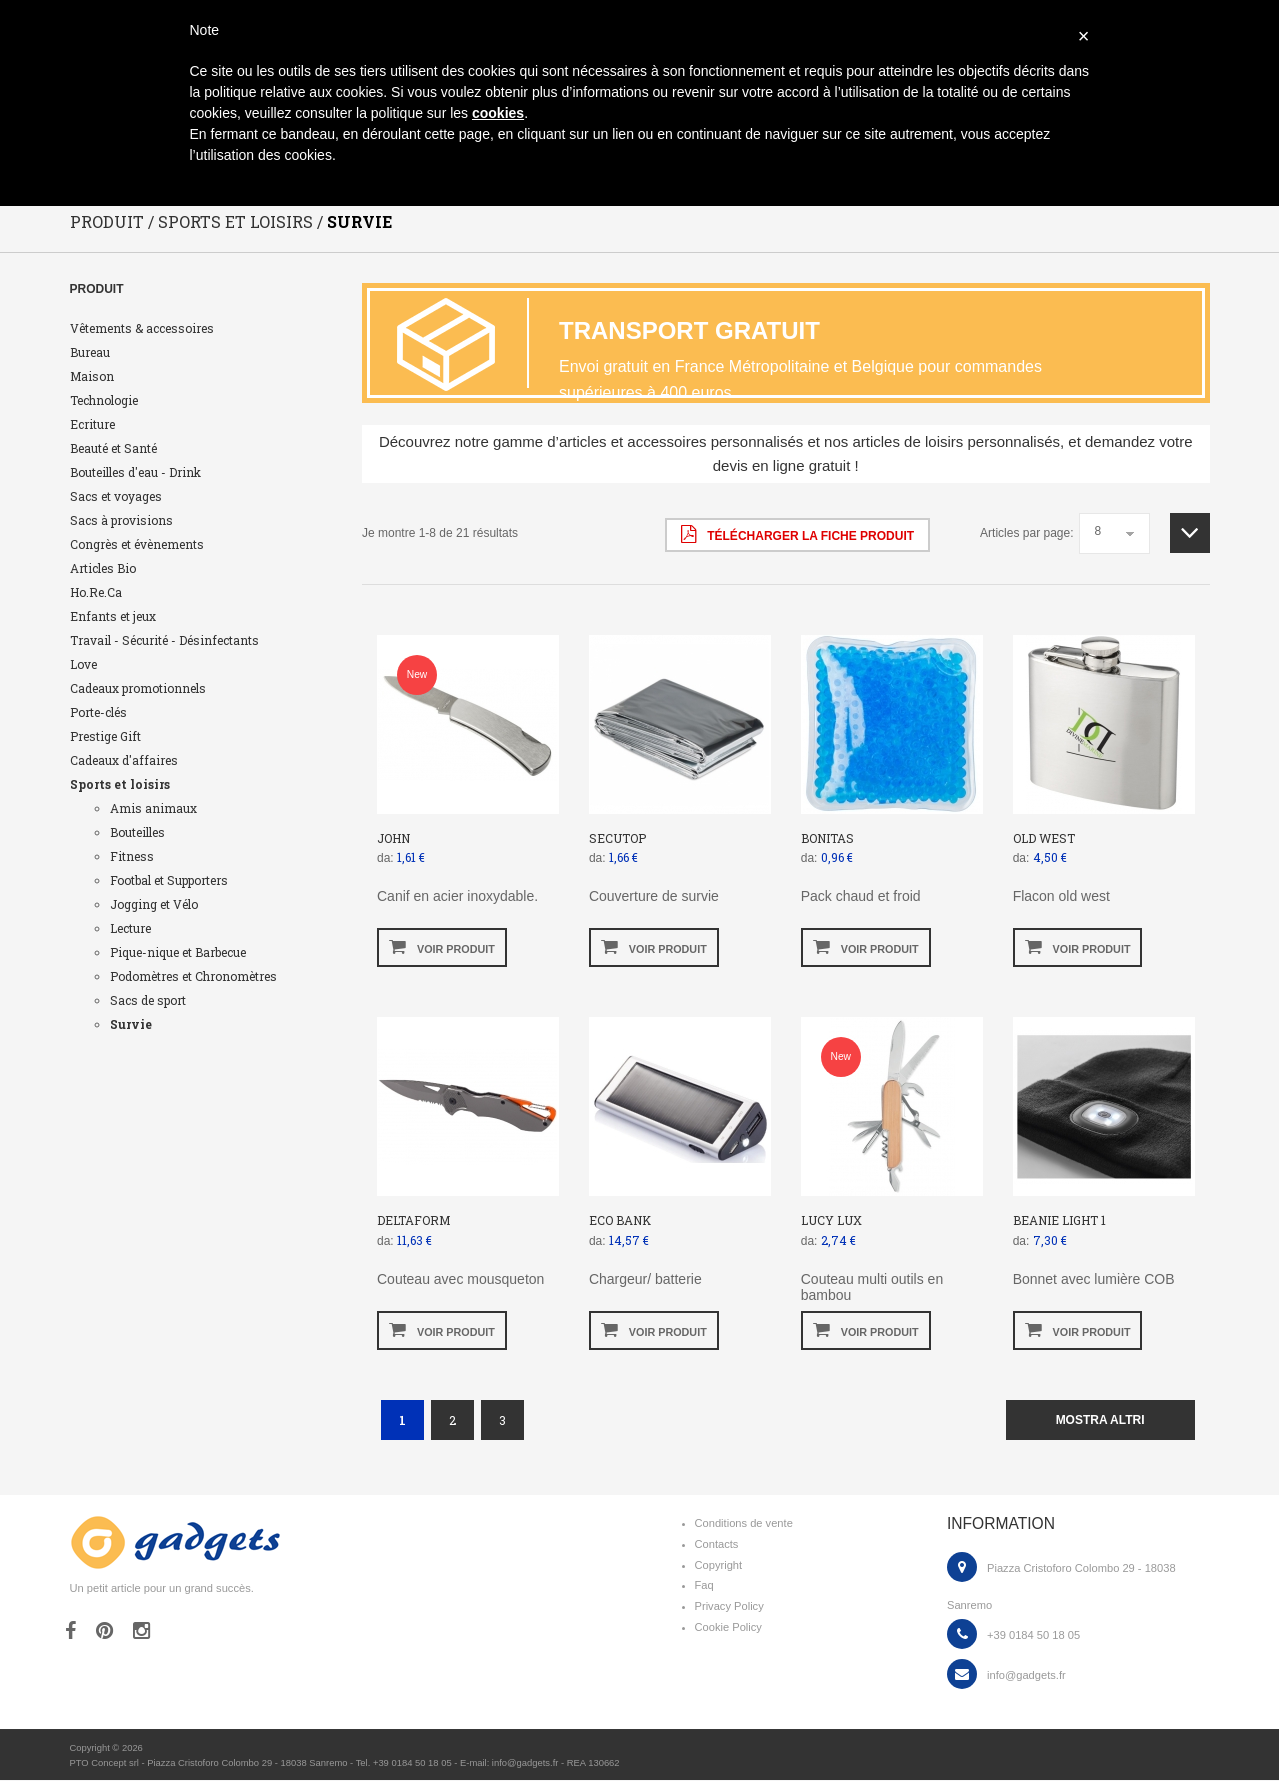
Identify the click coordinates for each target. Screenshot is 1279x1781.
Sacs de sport (148, 1000)
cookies (498, 113)
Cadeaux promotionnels (138, 688)
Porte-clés (98, 712)
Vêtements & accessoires (142, 328)
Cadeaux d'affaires (124, 760)
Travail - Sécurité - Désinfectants (164, 640)
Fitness (132, 856)
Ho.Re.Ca (96, 592)
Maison (92, 376)
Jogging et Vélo (154, 904)
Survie (131, 1024)
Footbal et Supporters (169, 880)
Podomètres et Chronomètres (193, 976)
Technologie (104, 400)
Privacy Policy (729, 1607)
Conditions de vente (744, 1524)
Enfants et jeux (113, 616)
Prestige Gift (105, 736)
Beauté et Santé (113, 448)
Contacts (717, 1544)
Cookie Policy (728, 1628)
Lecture (130, 928)
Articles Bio (103, 568)
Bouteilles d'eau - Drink (135, 472)
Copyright (719, 1565)
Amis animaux (153, 808)
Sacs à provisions (121, 520)
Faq (704, 1586)
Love (83, 664)
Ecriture (92, 424)
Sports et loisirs (120, 784)
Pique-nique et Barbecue (178, 952)
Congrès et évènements (137, 544)
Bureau (90, 352)
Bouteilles (137, 832)
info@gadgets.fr (1026, 1675)
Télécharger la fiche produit (797, 534)
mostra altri (1100, 1420)
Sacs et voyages (116, 496)
